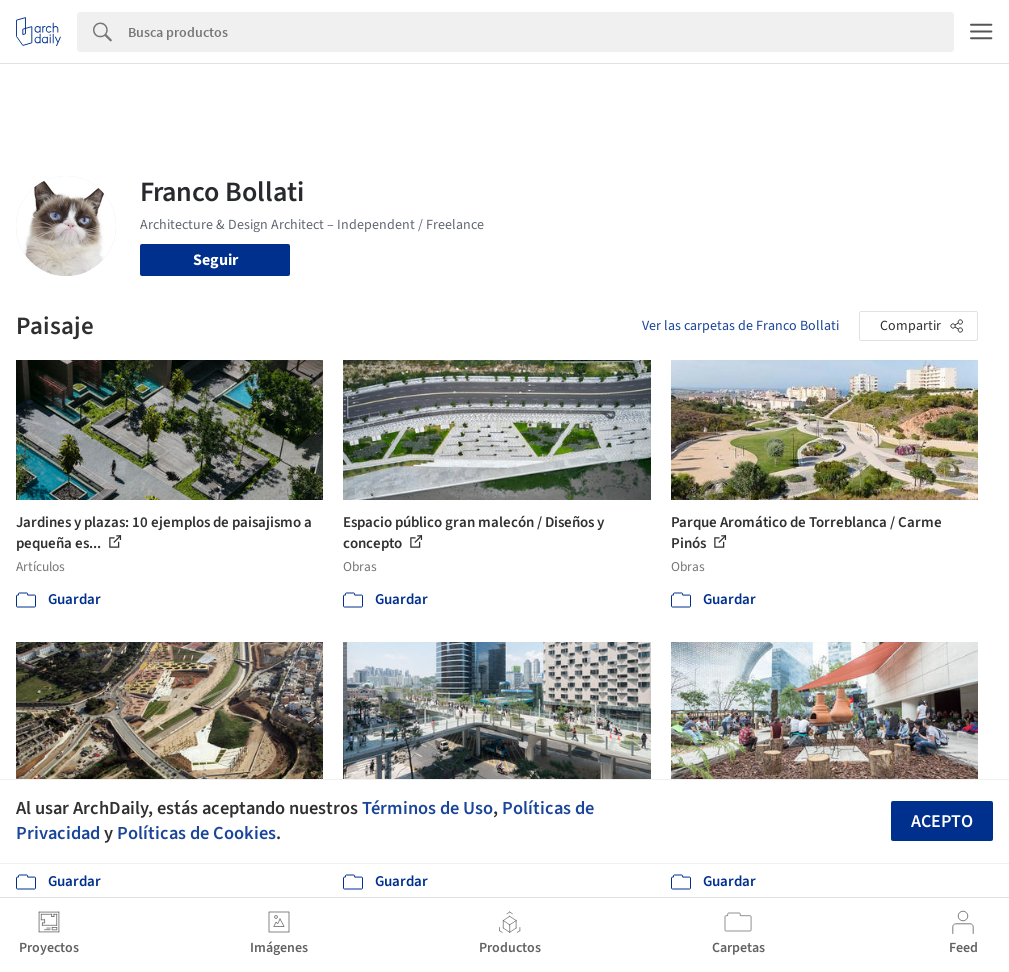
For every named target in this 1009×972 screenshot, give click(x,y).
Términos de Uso (427, 808)
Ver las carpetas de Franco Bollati (740, 326)
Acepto (942, 821)
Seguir (215, 260)
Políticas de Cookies (196, 833)
